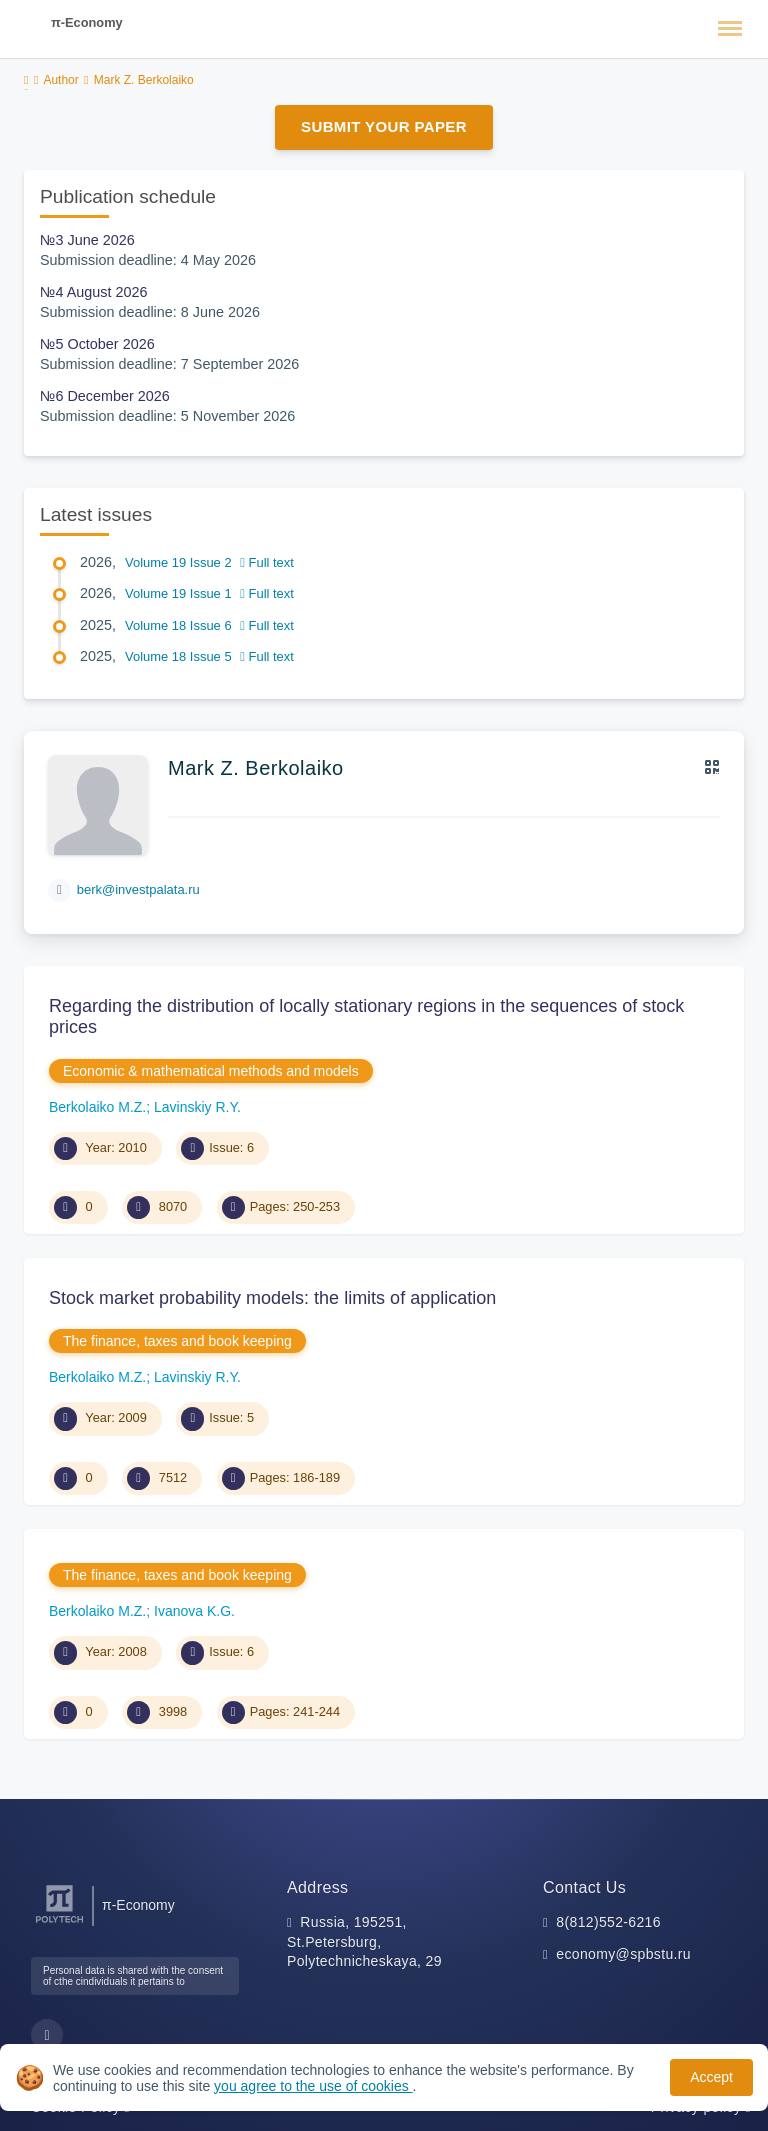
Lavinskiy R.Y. (197, 1107)
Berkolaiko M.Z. (97, 1107)
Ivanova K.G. (194, 1611)
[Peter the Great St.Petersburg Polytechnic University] (59, 1923)
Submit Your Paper (384, 126)
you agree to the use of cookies (313, 2086)
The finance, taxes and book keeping (177, 1341)
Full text (267, 562)
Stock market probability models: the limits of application (272, 1298)
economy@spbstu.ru (623, 1954)
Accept (711, 2077)
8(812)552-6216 (608, 1922)
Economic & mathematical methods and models (211, 1071)
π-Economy (87, 22)
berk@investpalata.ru (138, 889)
